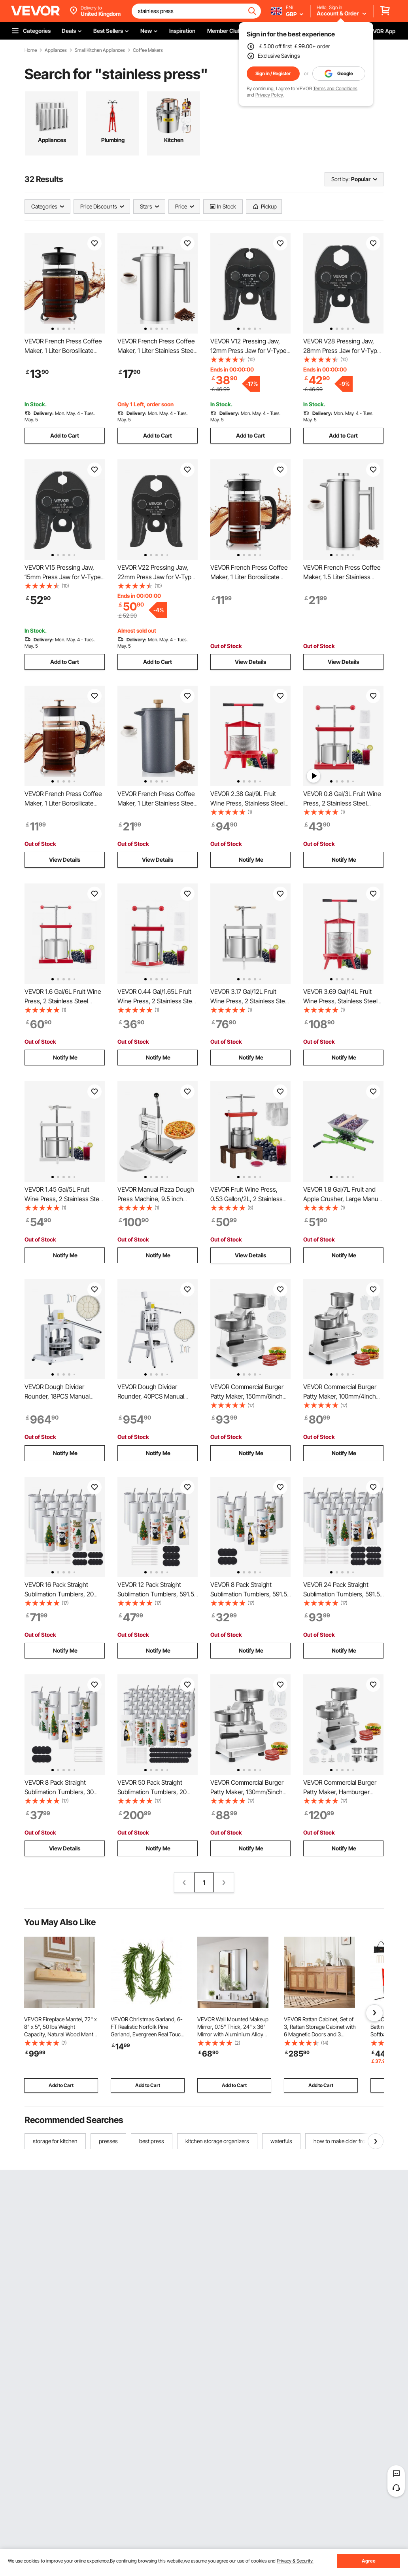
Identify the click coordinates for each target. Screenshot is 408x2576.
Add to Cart (64, 435)
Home (31, 50)
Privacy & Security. (295, 2561)
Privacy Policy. (269, 95)
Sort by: (340, 179)
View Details (250, 661)
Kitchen (173, 139)
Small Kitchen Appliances (100, 50)
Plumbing (113, 139)
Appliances (56, 50)
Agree (369, 2561)
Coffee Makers (148, 50)
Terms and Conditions (335, 88)
